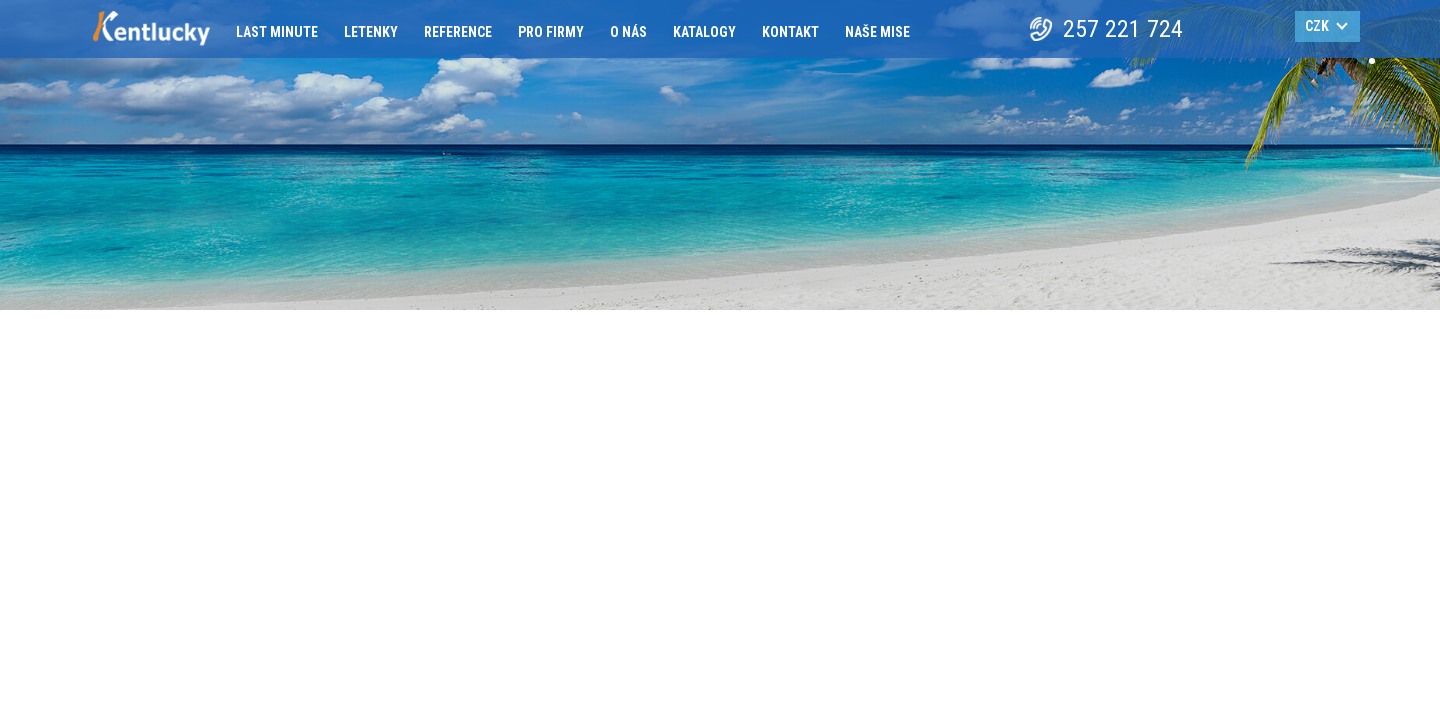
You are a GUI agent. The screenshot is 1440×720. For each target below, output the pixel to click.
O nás (628, 32)
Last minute (277, 32)
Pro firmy (551, 32)
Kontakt (790, 32)
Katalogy (704, 32)
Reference (458, 32)
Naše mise (877, 32)
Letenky (371, 32)
